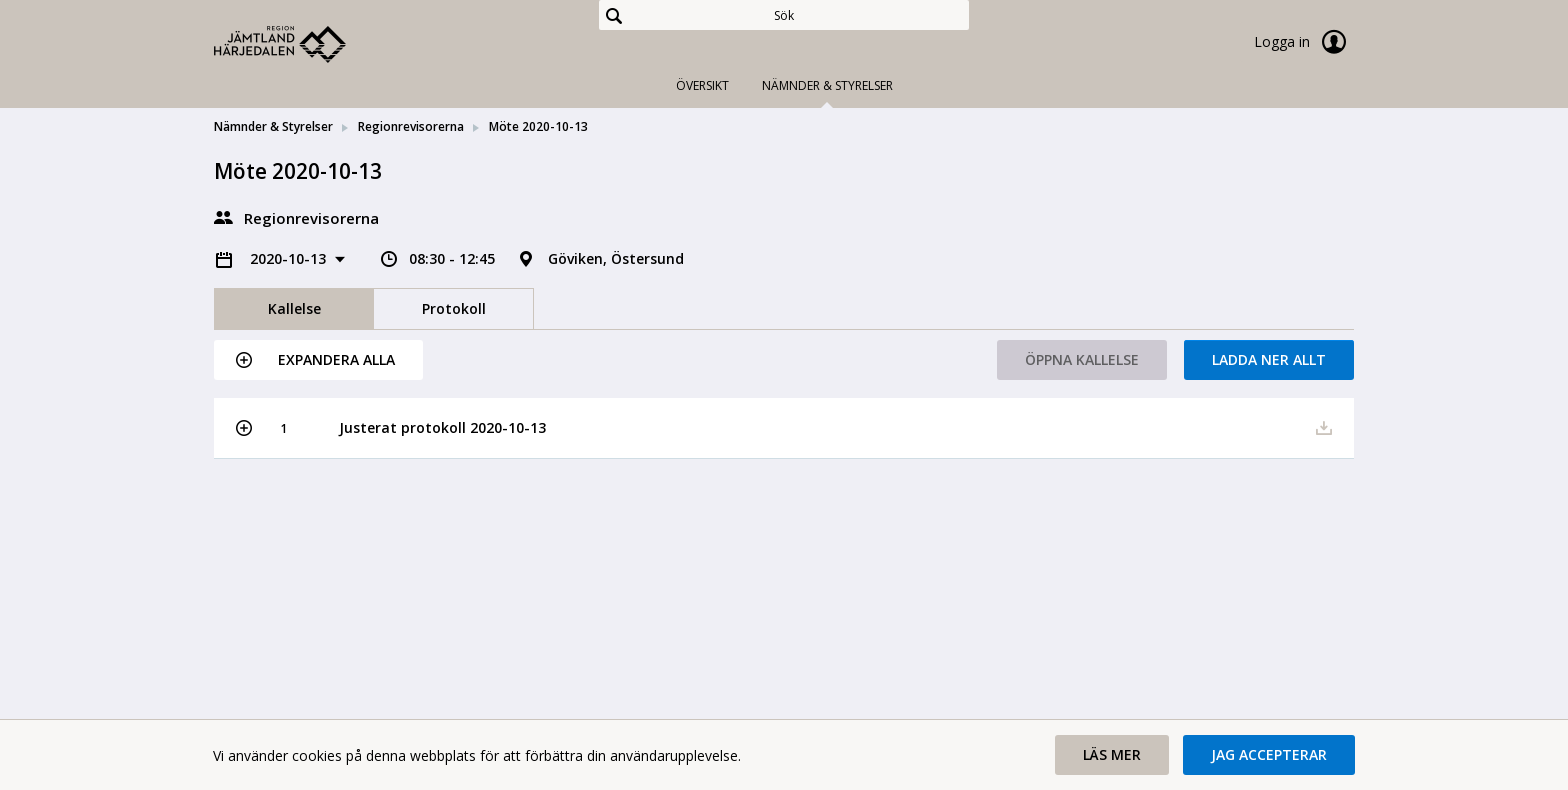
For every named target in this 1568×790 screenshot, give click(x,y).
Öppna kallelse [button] (1082, 359)
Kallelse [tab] (294, 308)
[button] (318, 360)
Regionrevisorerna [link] (411, 126)
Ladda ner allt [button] (1269, 359)
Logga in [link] (1304, 42)
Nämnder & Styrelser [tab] (827, 85)
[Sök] (784, 15)
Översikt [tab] (702, 85)
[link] (314, 44)
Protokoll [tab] (454, 308)
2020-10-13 (290, 258)
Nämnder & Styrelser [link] (273, 126)
